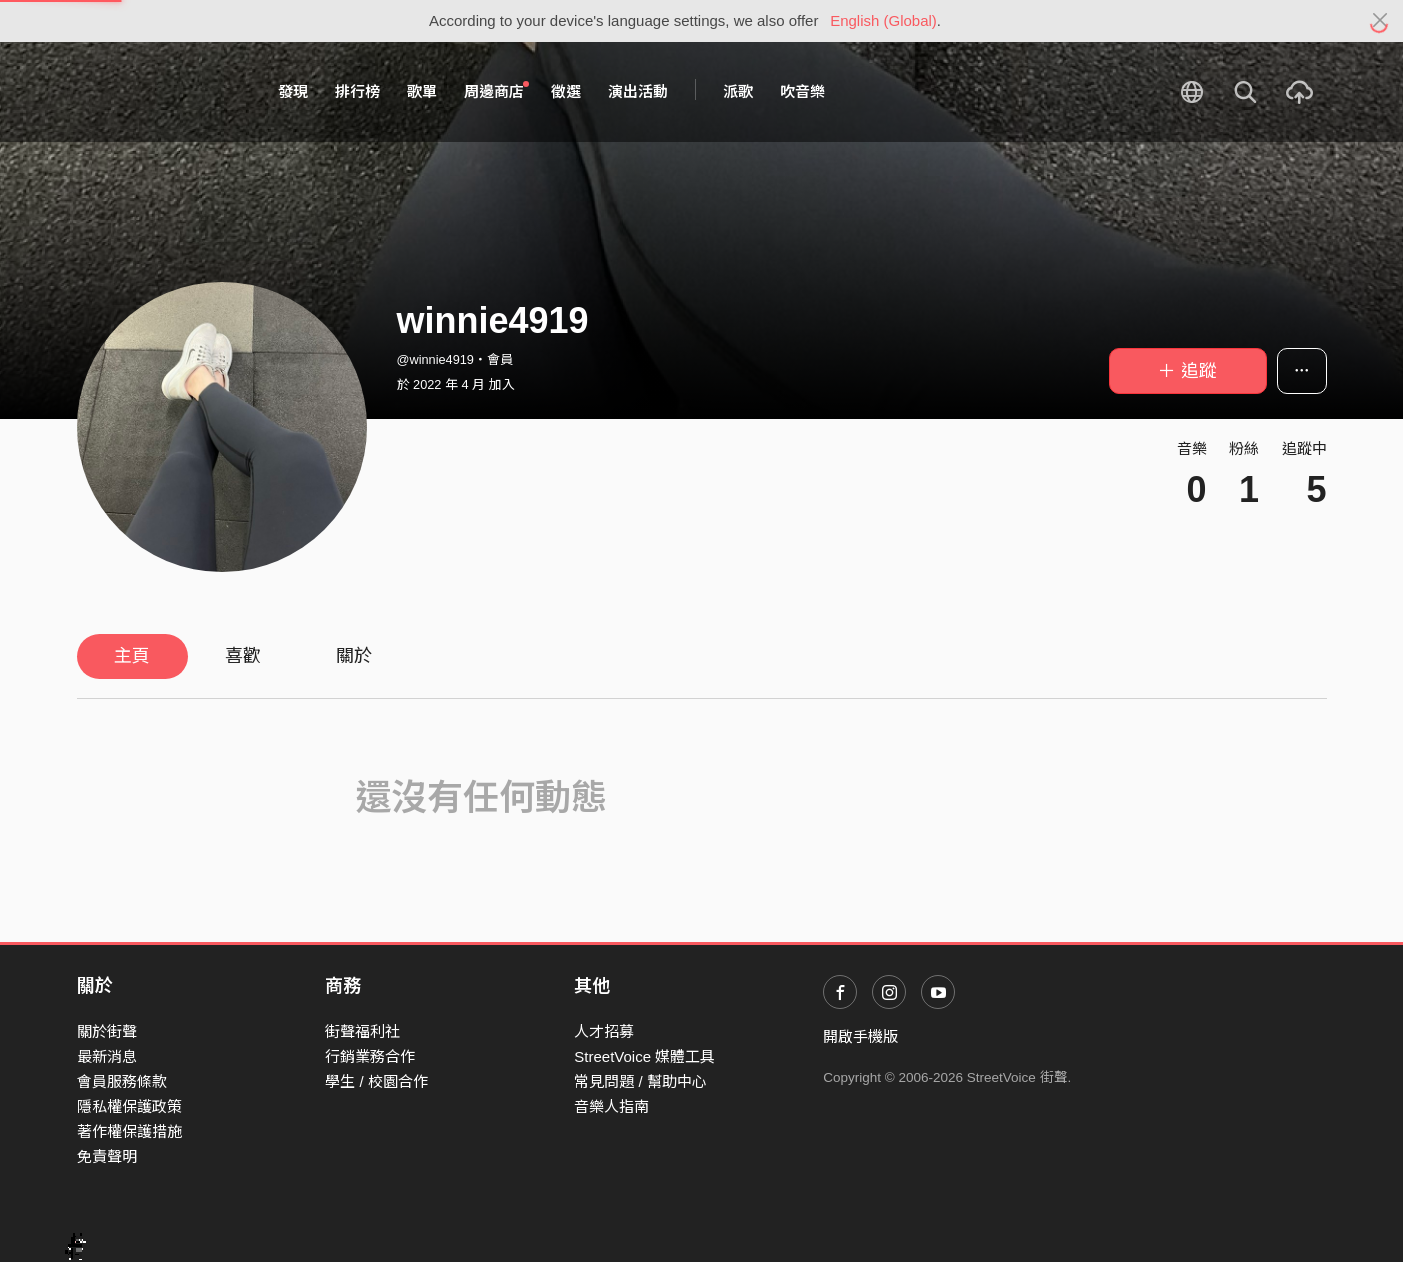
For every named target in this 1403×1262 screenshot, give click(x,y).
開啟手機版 (860, 1036)
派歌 (738, 91)
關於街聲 (107, 1031)
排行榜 (357, 91)
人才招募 (604, 1031)
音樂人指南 (611, 1106)
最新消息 (107, 1056)
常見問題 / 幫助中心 (640, 1081)
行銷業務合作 (370, 1056)
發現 (293, 91)
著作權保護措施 (129, 1131)
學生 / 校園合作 (376, 1081)
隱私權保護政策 (129, 1106)
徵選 (566, 91)
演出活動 (638, 91)
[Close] (1380, 21)
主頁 (132, 656)
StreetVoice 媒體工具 (644, 1056)
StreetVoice (159, 92)
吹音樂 (802, 91)
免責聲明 (107, 1156)
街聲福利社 (362, 1031)
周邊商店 (497, 91)
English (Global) (883, 20)
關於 (354, 656)
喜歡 (243, 656)
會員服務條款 (122, 1081)
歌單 (422, 91)
